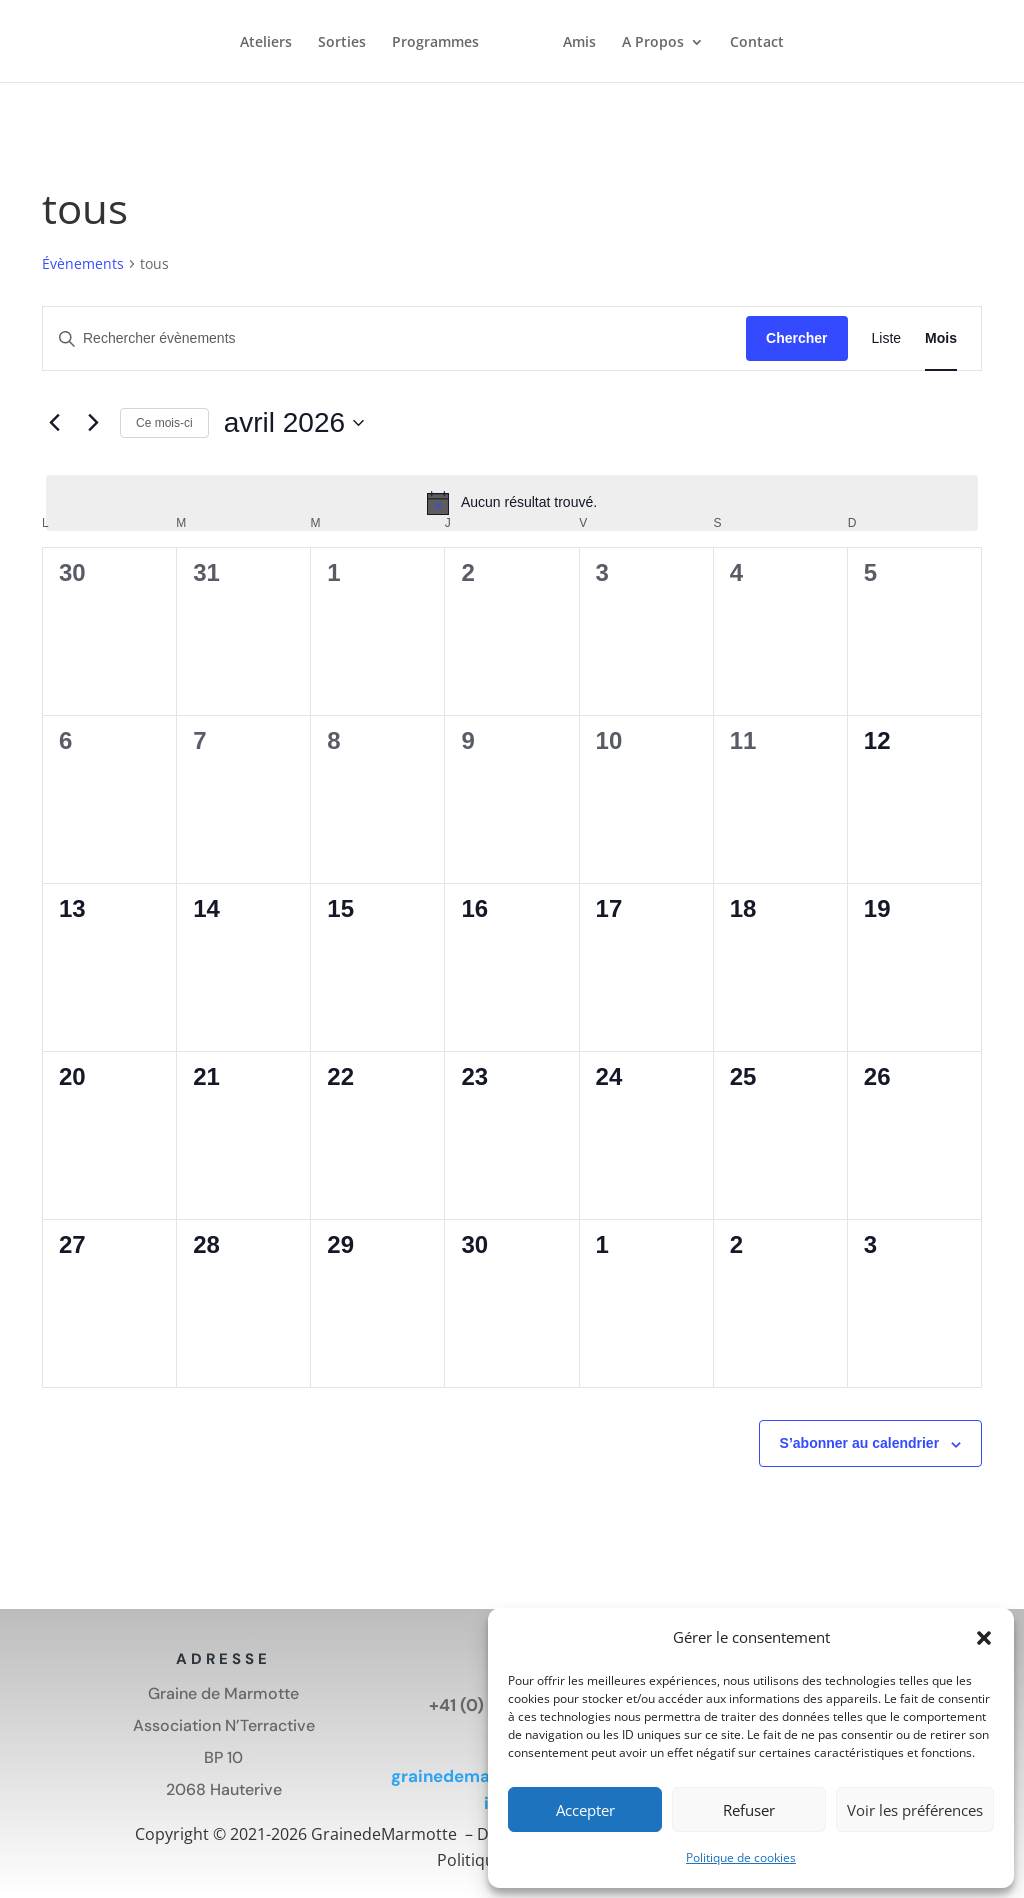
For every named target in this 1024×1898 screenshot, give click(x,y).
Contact (757, 44)
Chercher (796, 338)
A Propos (653, 44)
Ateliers (266, 44)
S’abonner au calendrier (860, 1443)
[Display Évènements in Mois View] (941, 338)
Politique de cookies (741, 1857)
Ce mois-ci (164, 423)
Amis (579, 44)
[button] (984, 1638)
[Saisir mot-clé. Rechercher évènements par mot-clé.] (394, 338)
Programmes (435, 44)
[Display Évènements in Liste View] (887, 338)
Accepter (585, 1810)
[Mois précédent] (54, 423)
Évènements (83, 263)
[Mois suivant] (93, 423)
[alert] (512, 503)
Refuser (749, 1810)
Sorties (342, 44)
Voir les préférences (915, 1810)
